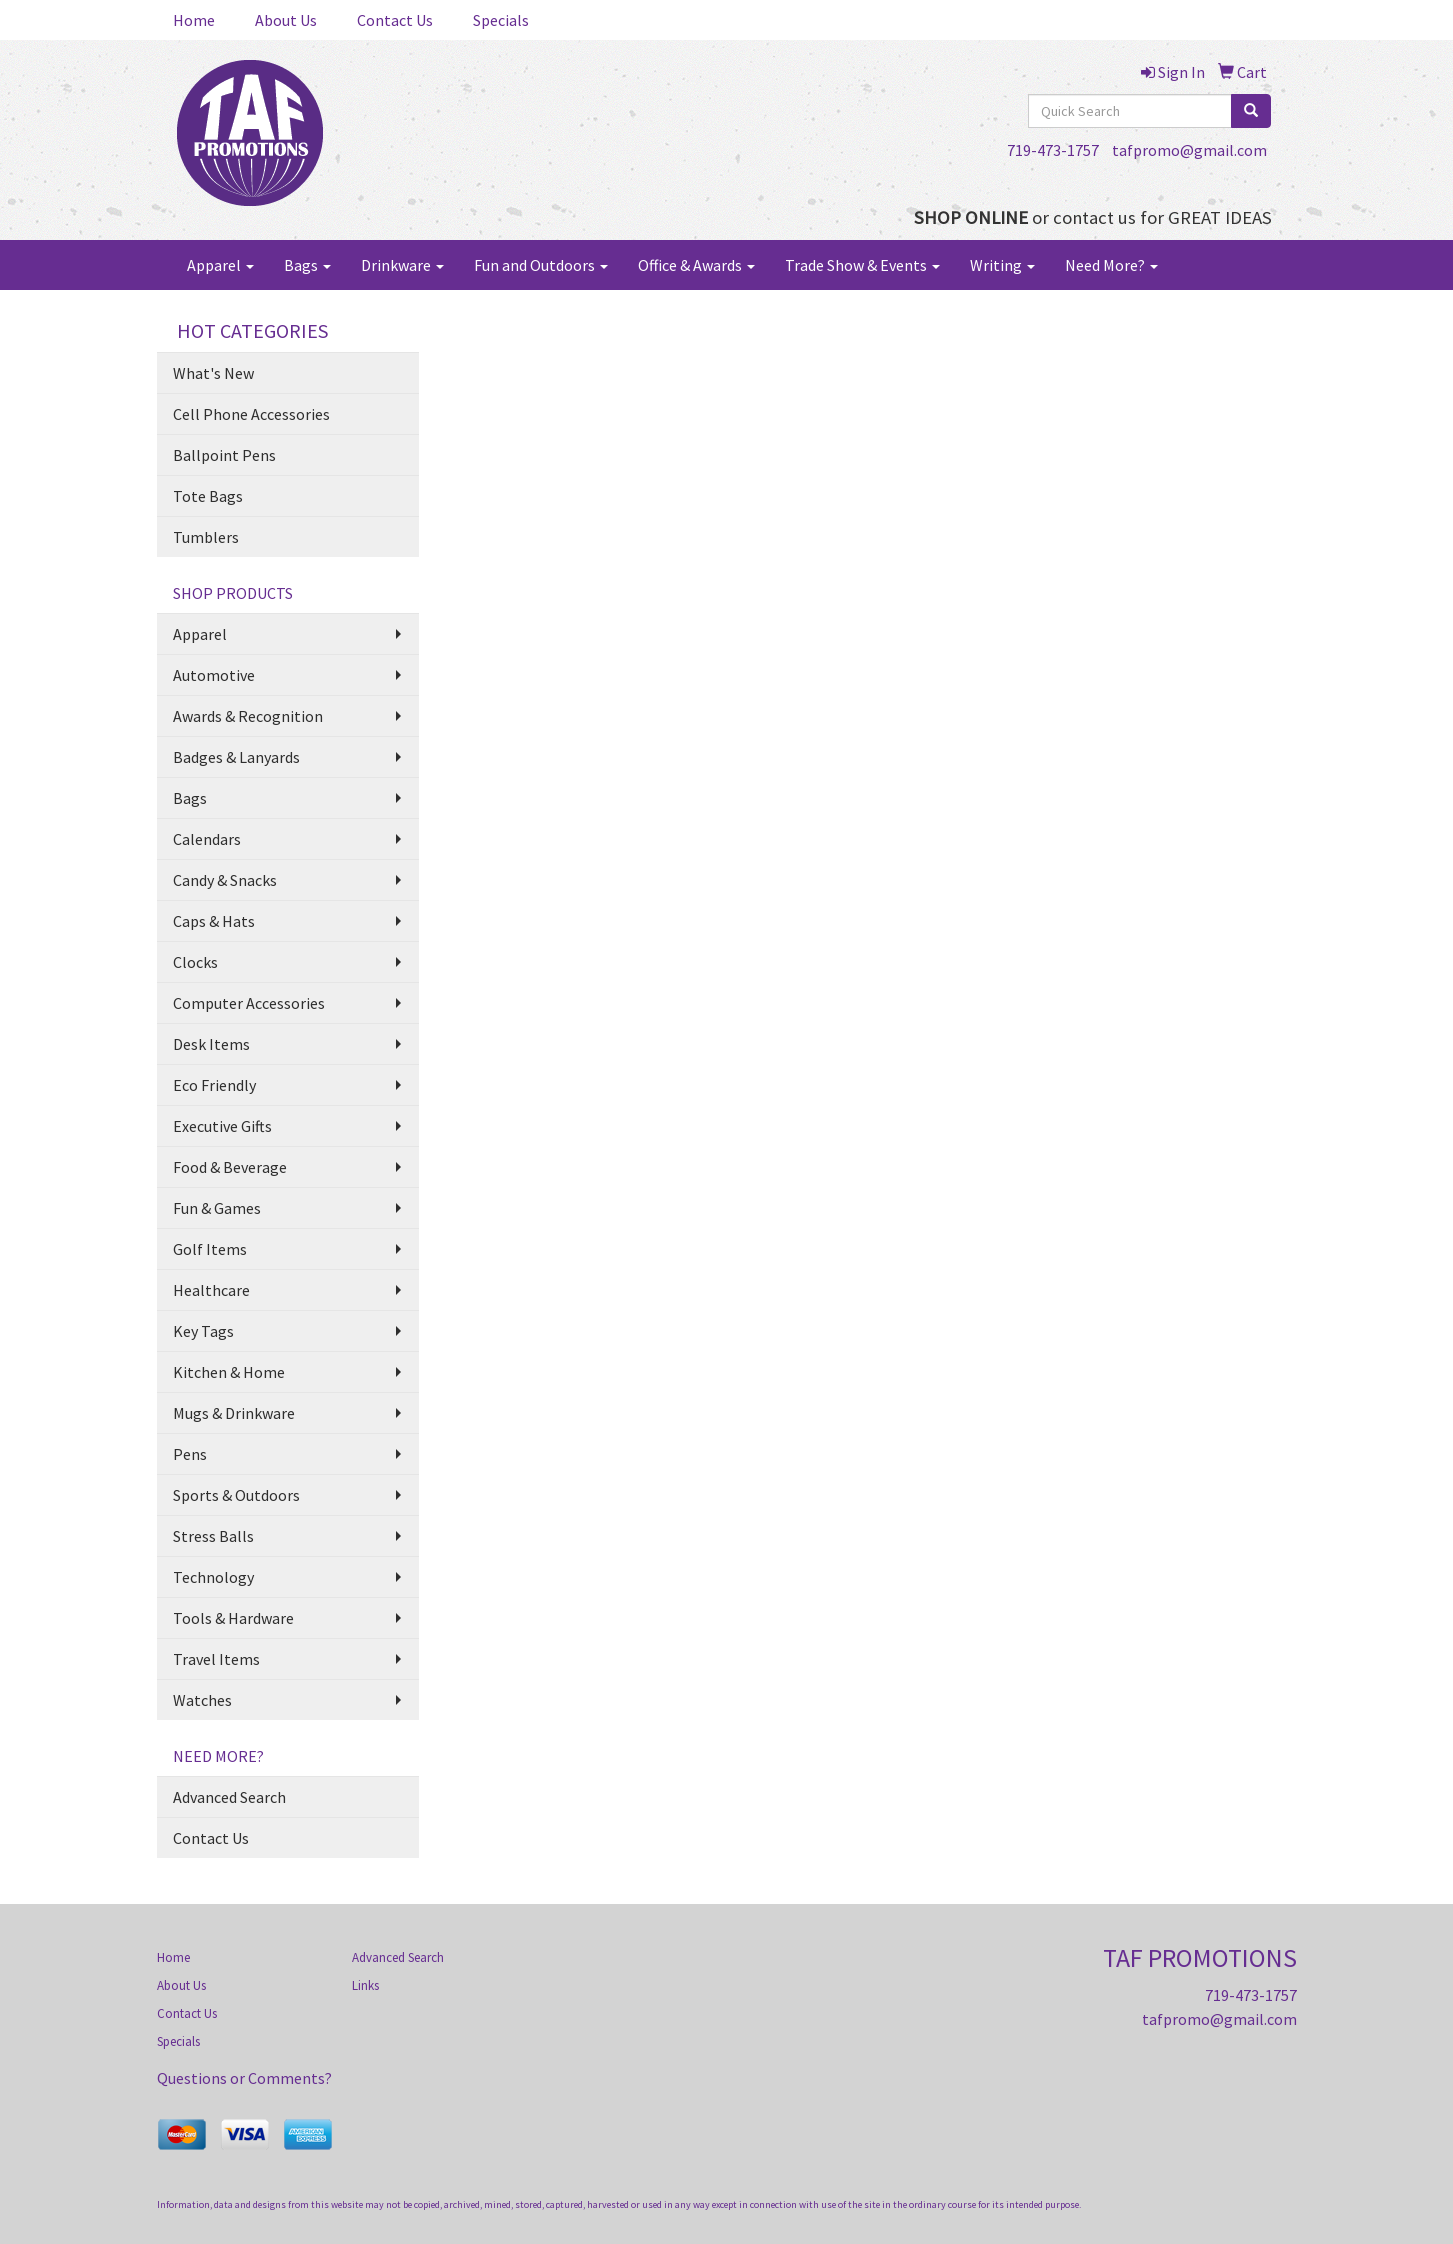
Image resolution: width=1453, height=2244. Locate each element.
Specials (501, 20)
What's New (213, 373)
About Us (286, 20)
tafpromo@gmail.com (1189, 150)
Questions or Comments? (244, 2078)
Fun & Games (217, 1208)
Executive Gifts (222, 1126)
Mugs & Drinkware (234, 1413)
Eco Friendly (214, 1085)
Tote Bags (208, 496)
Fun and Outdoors (541, 265)
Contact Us (395, 20)
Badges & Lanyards (236, 757)
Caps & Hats (214, 921)
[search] (1251, 111)
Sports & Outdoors (236, 1495)
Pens (190, 1454)
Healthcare (211, 1290)
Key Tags (203, 1331)
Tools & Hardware (233, 1618)
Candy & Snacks (225, 880)
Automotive (214, 675)
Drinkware (402, 265)
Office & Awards (696, 265)
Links (365, 1985)
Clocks (195, 962)
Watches (202, 1700)
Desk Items (211, 1044)
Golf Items (210, 1249)
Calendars (207, 839)
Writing (1002, 265)
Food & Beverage (230, 1167)
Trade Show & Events (862, 265)
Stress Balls (213, 1536)
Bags (307, 265)
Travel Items (216, 1659)
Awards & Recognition (248, 716)
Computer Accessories (249, 1003)
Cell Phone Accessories (251, 414)
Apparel (220, 265)
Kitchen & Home (229, 1372)
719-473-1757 (1053, 150)
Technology (213, 1577)
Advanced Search (229, 1797)
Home (194, 20)
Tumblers (206, 537)
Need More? (1111, 265)
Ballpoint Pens (224, 455)
